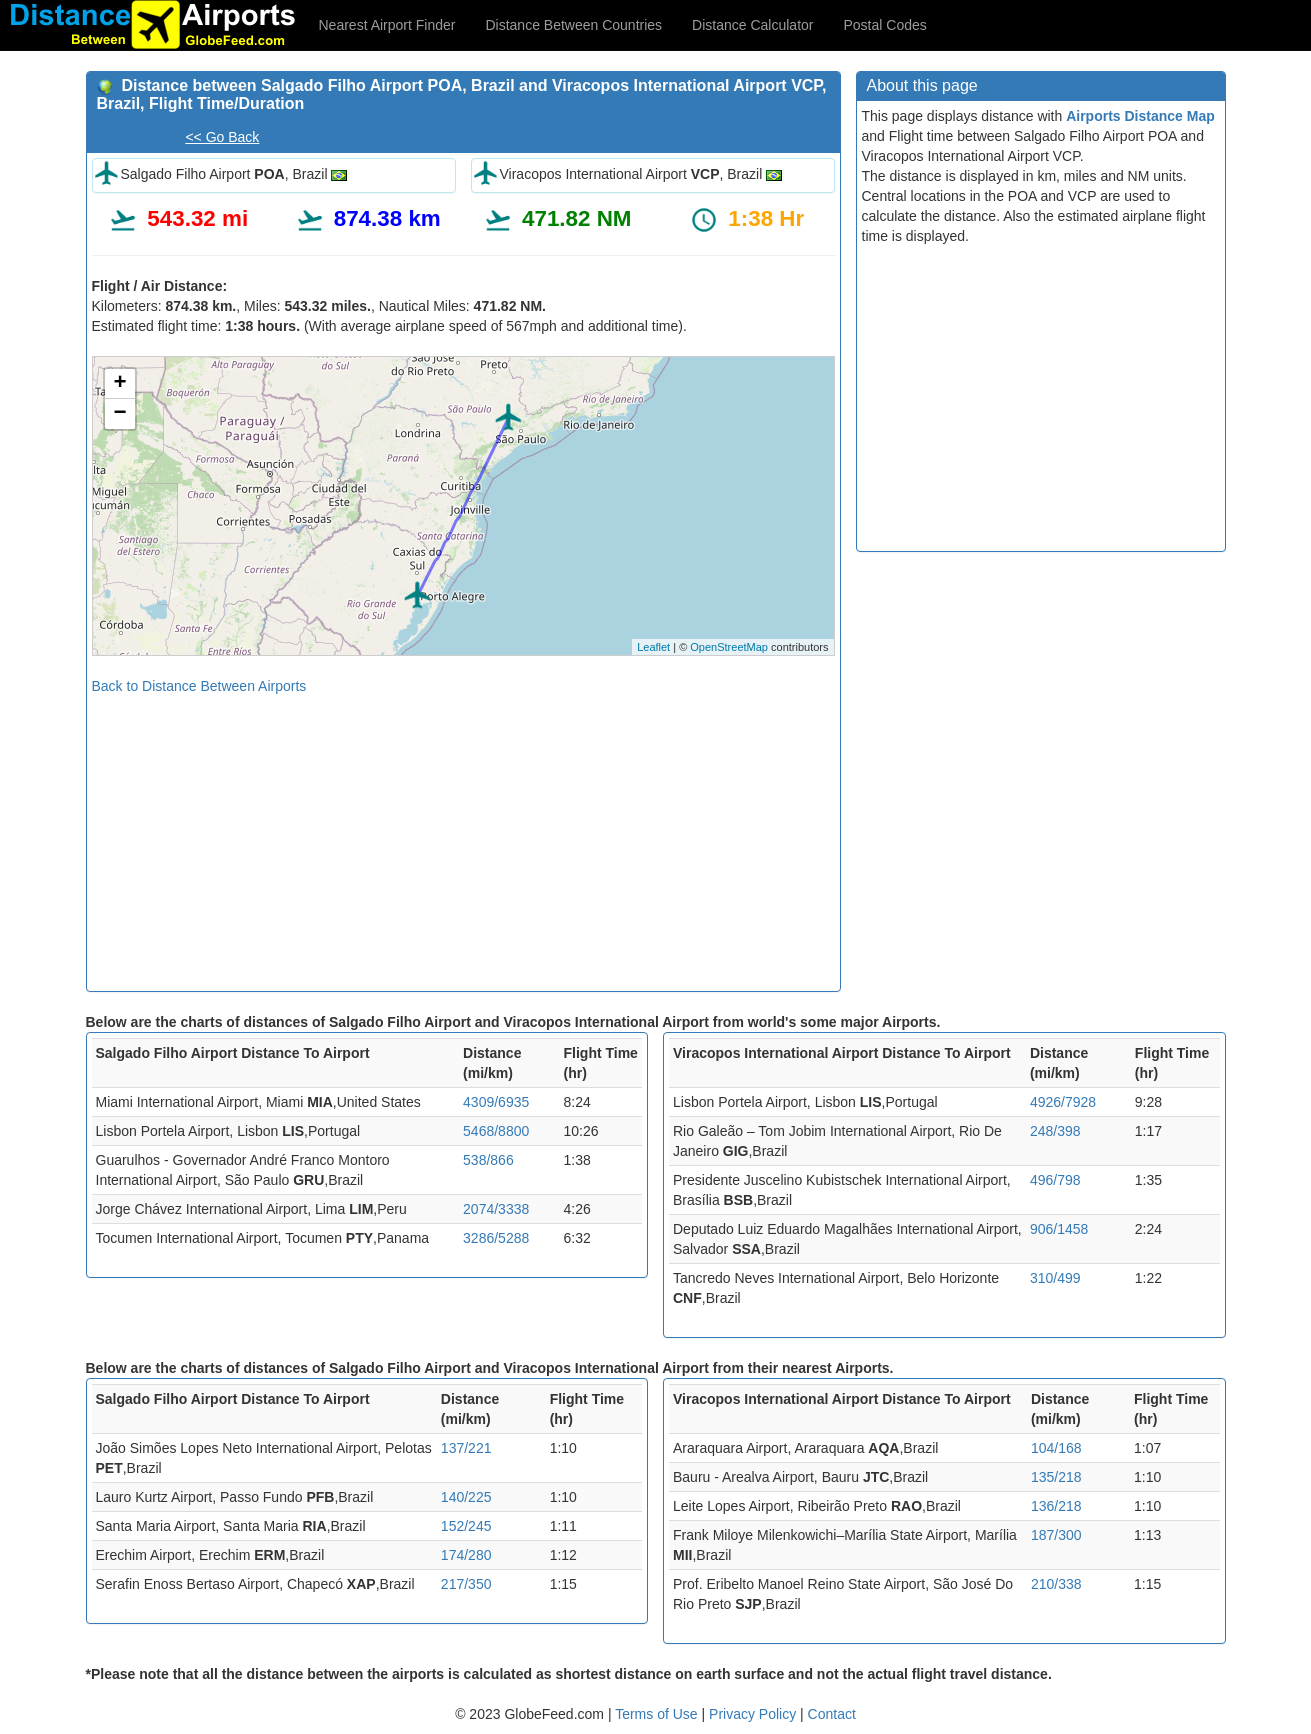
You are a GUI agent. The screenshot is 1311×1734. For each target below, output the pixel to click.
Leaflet (653, 647)
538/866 (488, 1160)
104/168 (1056, 1448)
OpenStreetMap (729, 647)
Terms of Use (658, 1714)
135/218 (1056, 1477)
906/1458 (1059, 1229)
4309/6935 (496, 1102)
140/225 (466, 1497)
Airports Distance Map (1140, 116)
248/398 (1055, 1131)
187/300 (1056, 1535)
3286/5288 (496, 1238)
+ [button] (119, 384)
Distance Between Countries (573, 25)
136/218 (1056, 1506)
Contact (832, 1714)
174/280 (466, 1555)
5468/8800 (496, 1131)
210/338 (1056, 1584)
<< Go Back (222, 137)
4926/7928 (1063, 1102)
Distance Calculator (752, 25)
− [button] (119, 414)
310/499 (1055, 1278)
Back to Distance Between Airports (199, 686)
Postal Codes (885, 25)
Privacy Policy (754, 1714)
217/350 (466, 1584)
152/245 (466, 1526)
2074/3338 (496, 1209)
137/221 (466, 1448)
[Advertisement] (463, 836)
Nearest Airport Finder (387, 25)
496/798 (1055, 1180)
